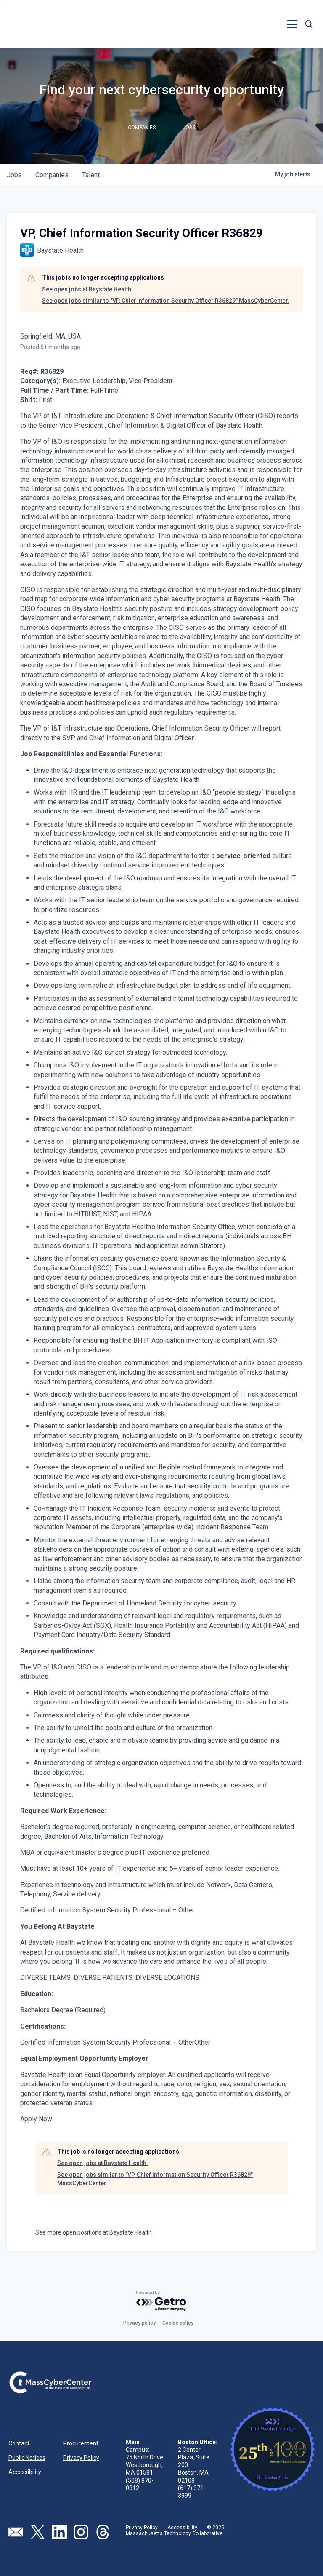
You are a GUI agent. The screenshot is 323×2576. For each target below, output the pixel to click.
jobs (14, 175)
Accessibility (24, 2472)
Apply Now (36, 2119)
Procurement (80, 2443)
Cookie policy (177, 2323)
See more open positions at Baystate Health (93, 2232)
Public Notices (26, 2457)
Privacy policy (139, 2323)
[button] (292, 24)
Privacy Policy (81, 2457)
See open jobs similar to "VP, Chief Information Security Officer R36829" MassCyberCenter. (165, 300)
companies (52, 175)
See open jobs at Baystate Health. (87, 289)
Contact (18, 2443)
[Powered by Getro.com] (161, 2301)
